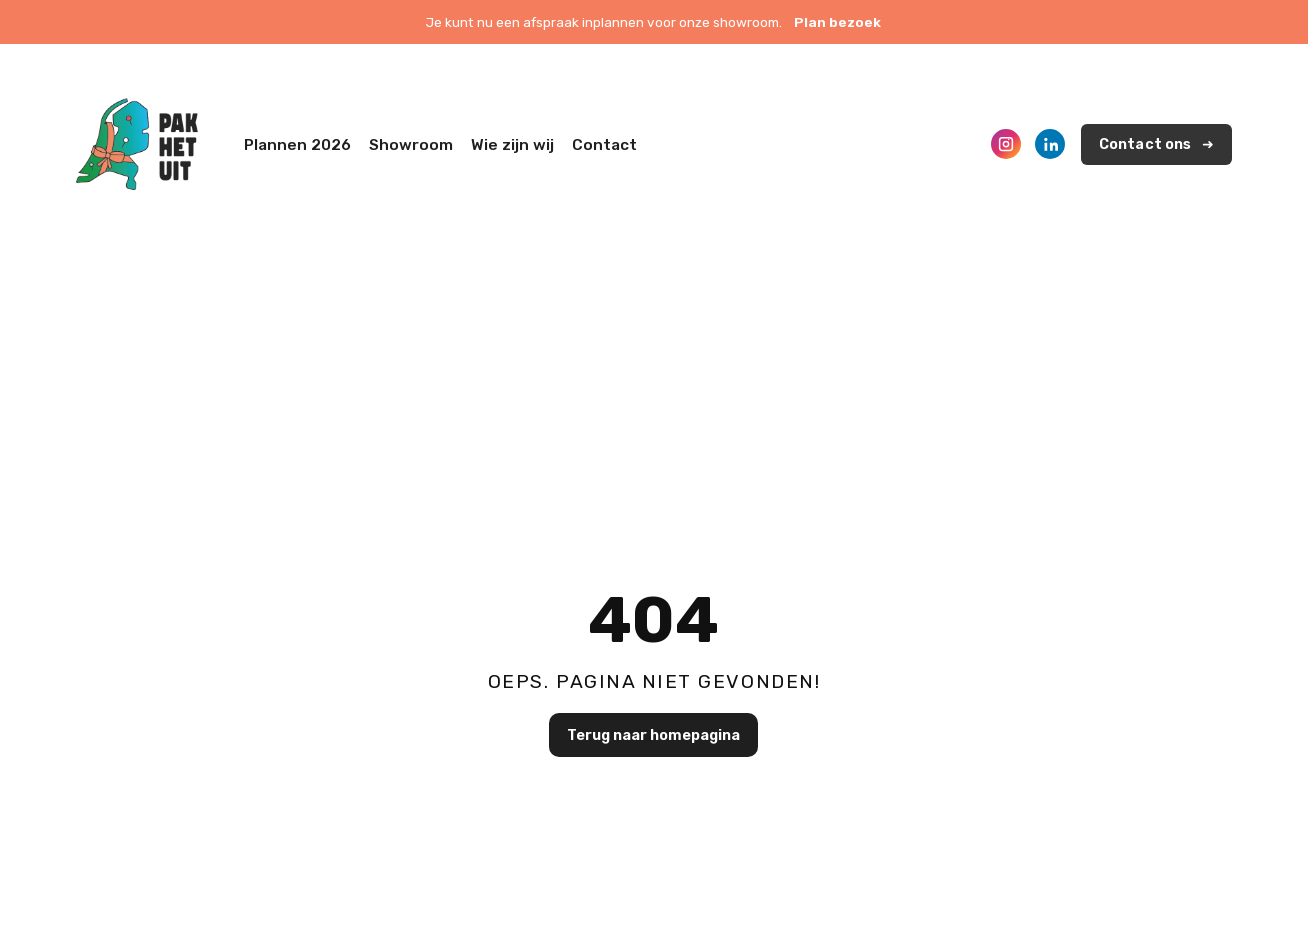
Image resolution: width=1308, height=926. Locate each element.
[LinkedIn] (1050, 144)
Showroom (411, 144)
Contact (604, 144)
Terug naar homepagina (653, 735)
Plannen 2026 (297, 144)
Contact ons (1145, 144)
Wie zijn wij (512, 144)
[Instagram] (1006, 144)
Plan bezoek (837, 22)
